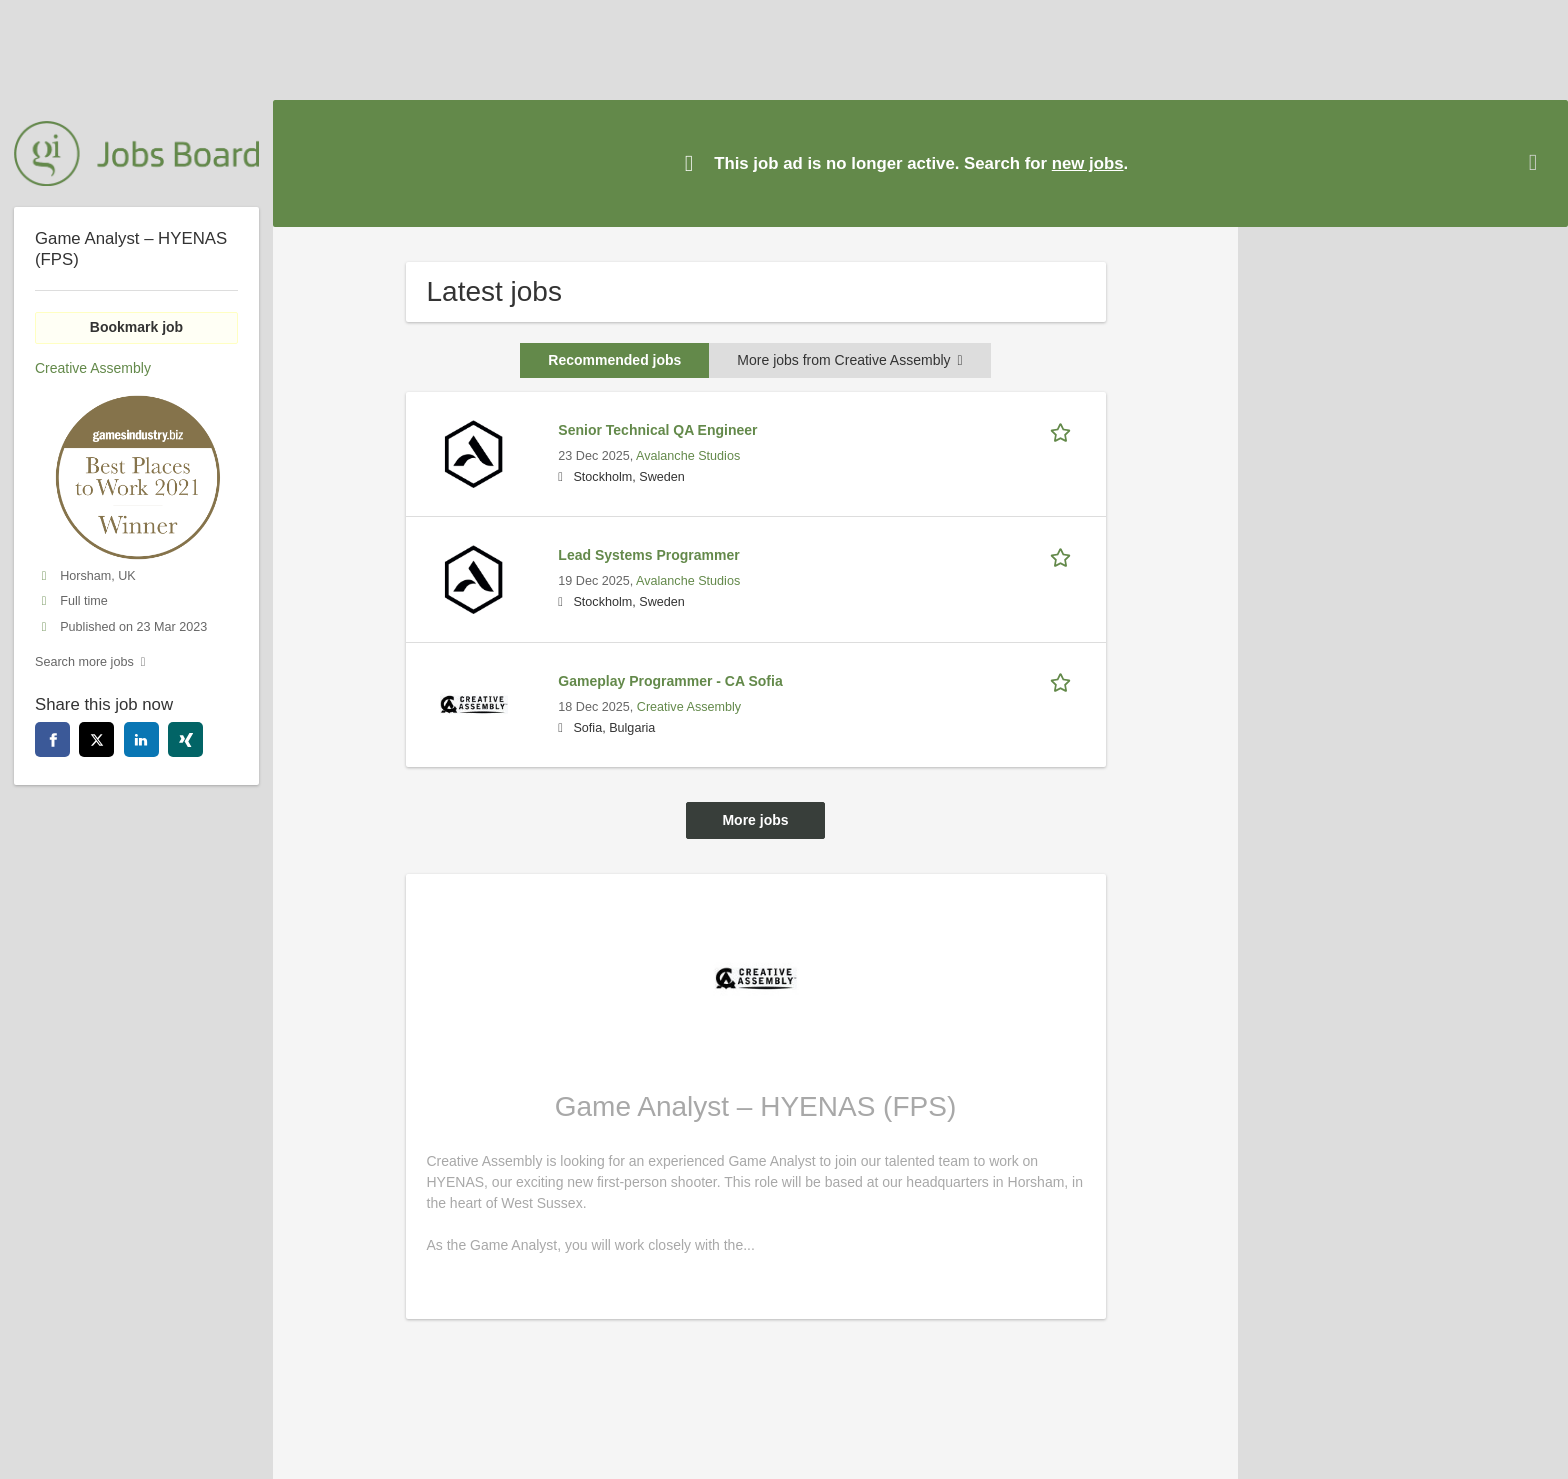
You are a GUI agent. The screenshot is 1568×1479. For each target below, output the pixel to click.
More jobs (755, 820)
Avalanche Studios (688, 456)
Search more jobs (84, 662)
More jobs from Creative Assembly (849, 360)
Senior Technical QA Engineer (657, 430)
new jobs (1088, 163)
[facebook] (52, 739)
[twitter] (96, 739)
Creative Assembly (689, 707)
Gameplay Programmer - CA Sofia (670, 681)
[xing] (185, 739)
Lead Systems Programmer (648, 555)
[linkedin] (141, 739)
